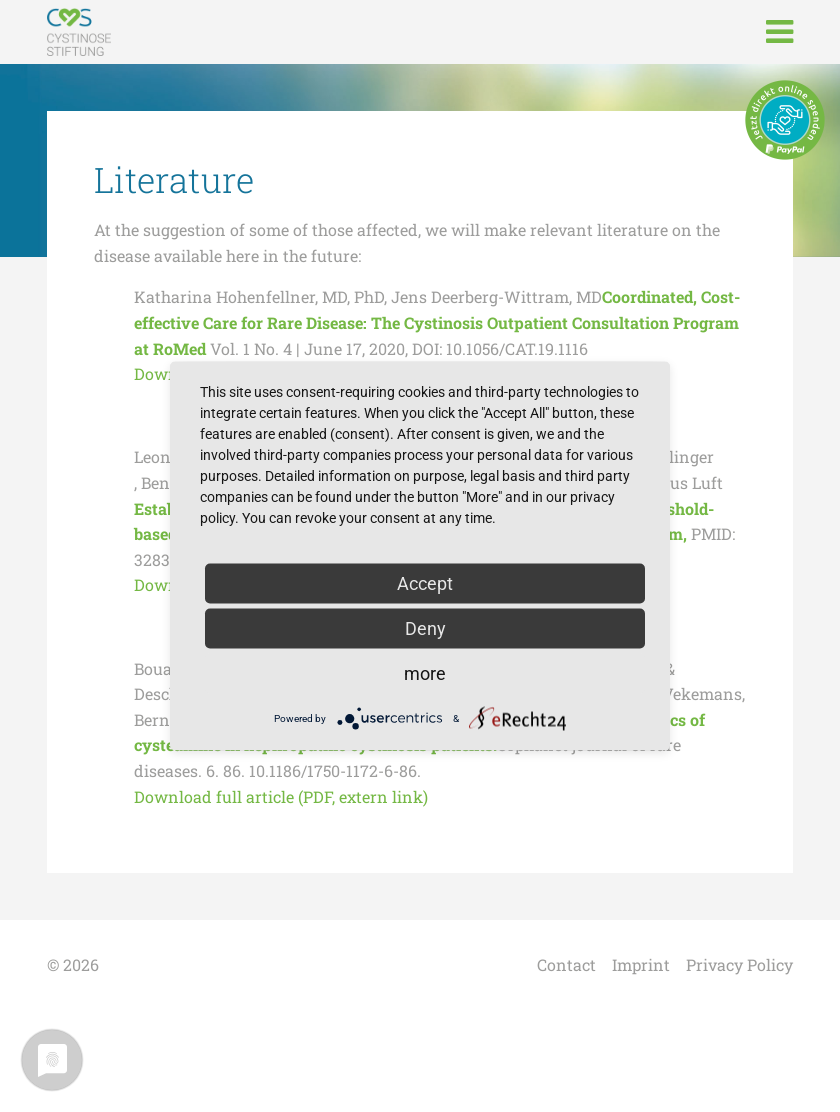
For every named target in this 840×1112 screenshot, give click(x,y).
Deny (425, 628)
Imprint (641, 964)
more (425, 673)
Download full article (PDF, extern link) (281, 796)
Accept (425, 583)
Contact (566, 964)
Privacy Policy (739, 964)
